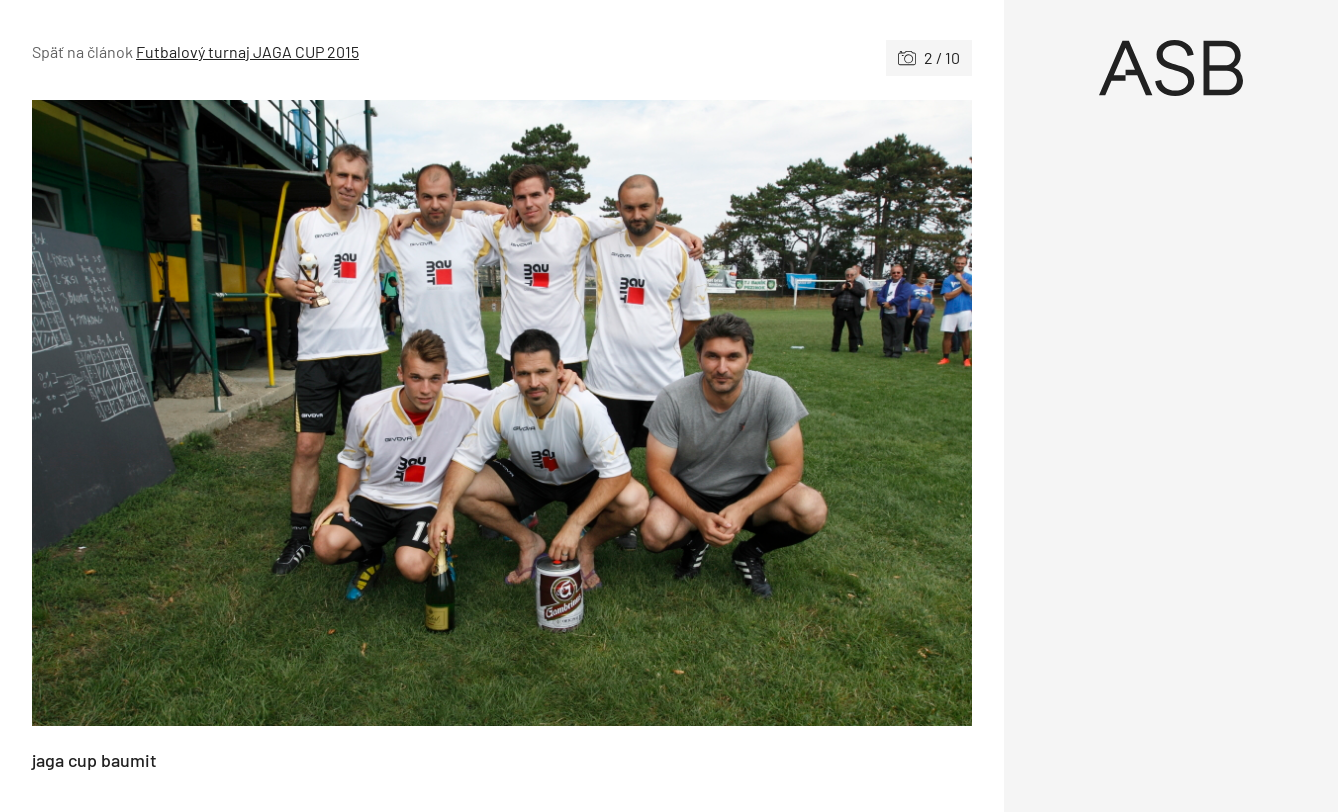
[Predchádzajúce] (267, 413)
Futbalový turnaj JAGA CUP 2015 (247, 51)
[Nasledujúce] (737, 413)
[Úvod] (1171, 68)
